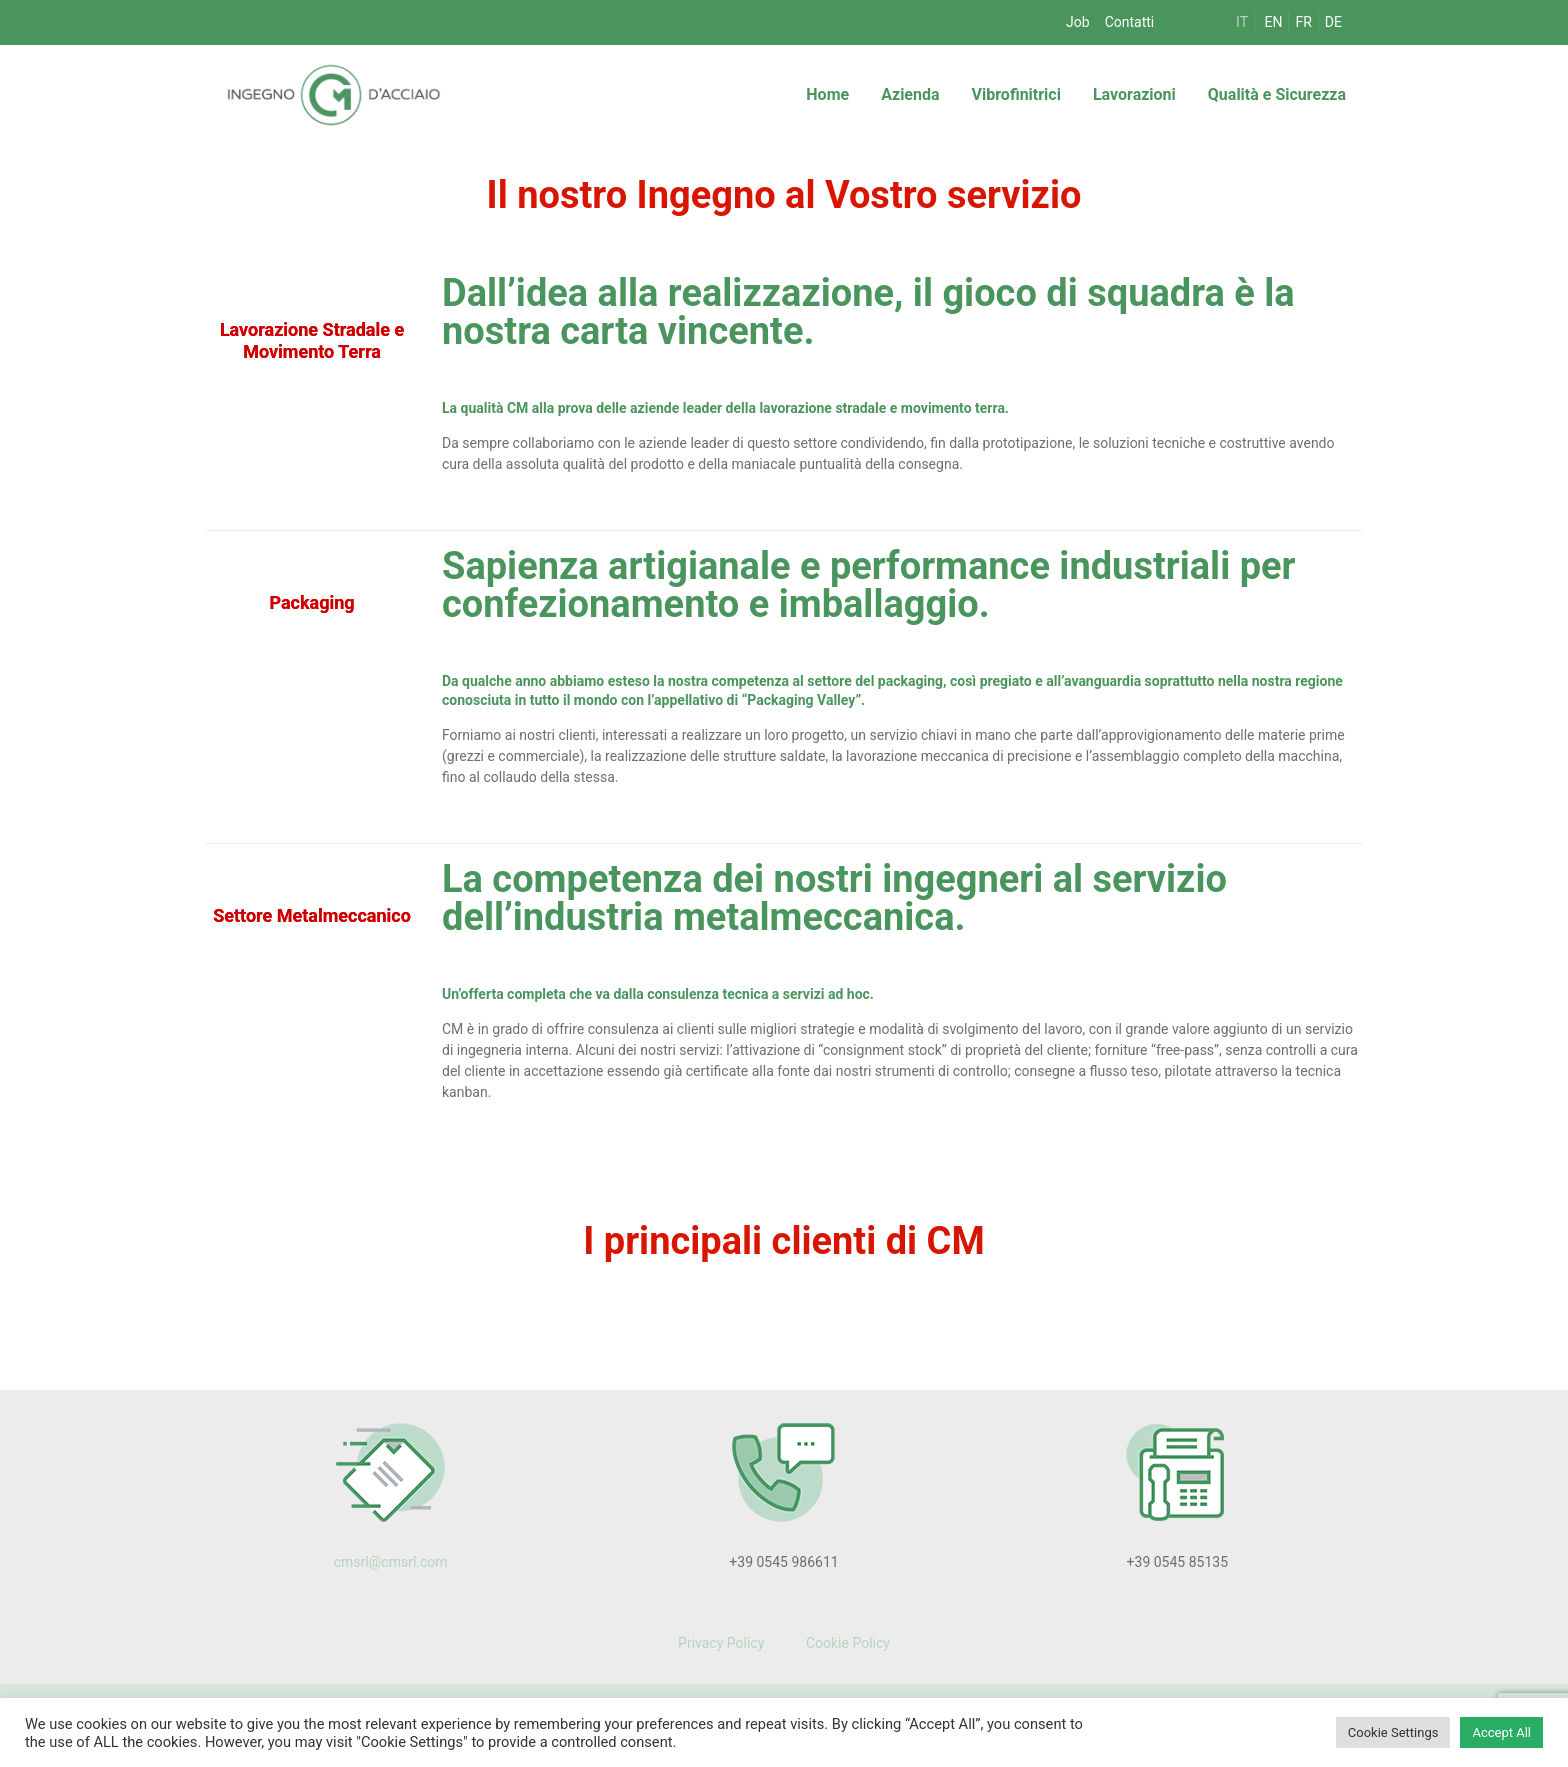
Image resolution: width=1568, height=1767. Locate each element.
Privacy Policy (721, 1643)
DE (1333, 22)
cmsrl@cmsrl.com (391, 1562)
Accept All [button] (1501, 1732)
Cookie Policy (845, 1643)
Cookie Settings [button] (1393, 1732)
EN (1274, 22)
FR (1303, 22)
